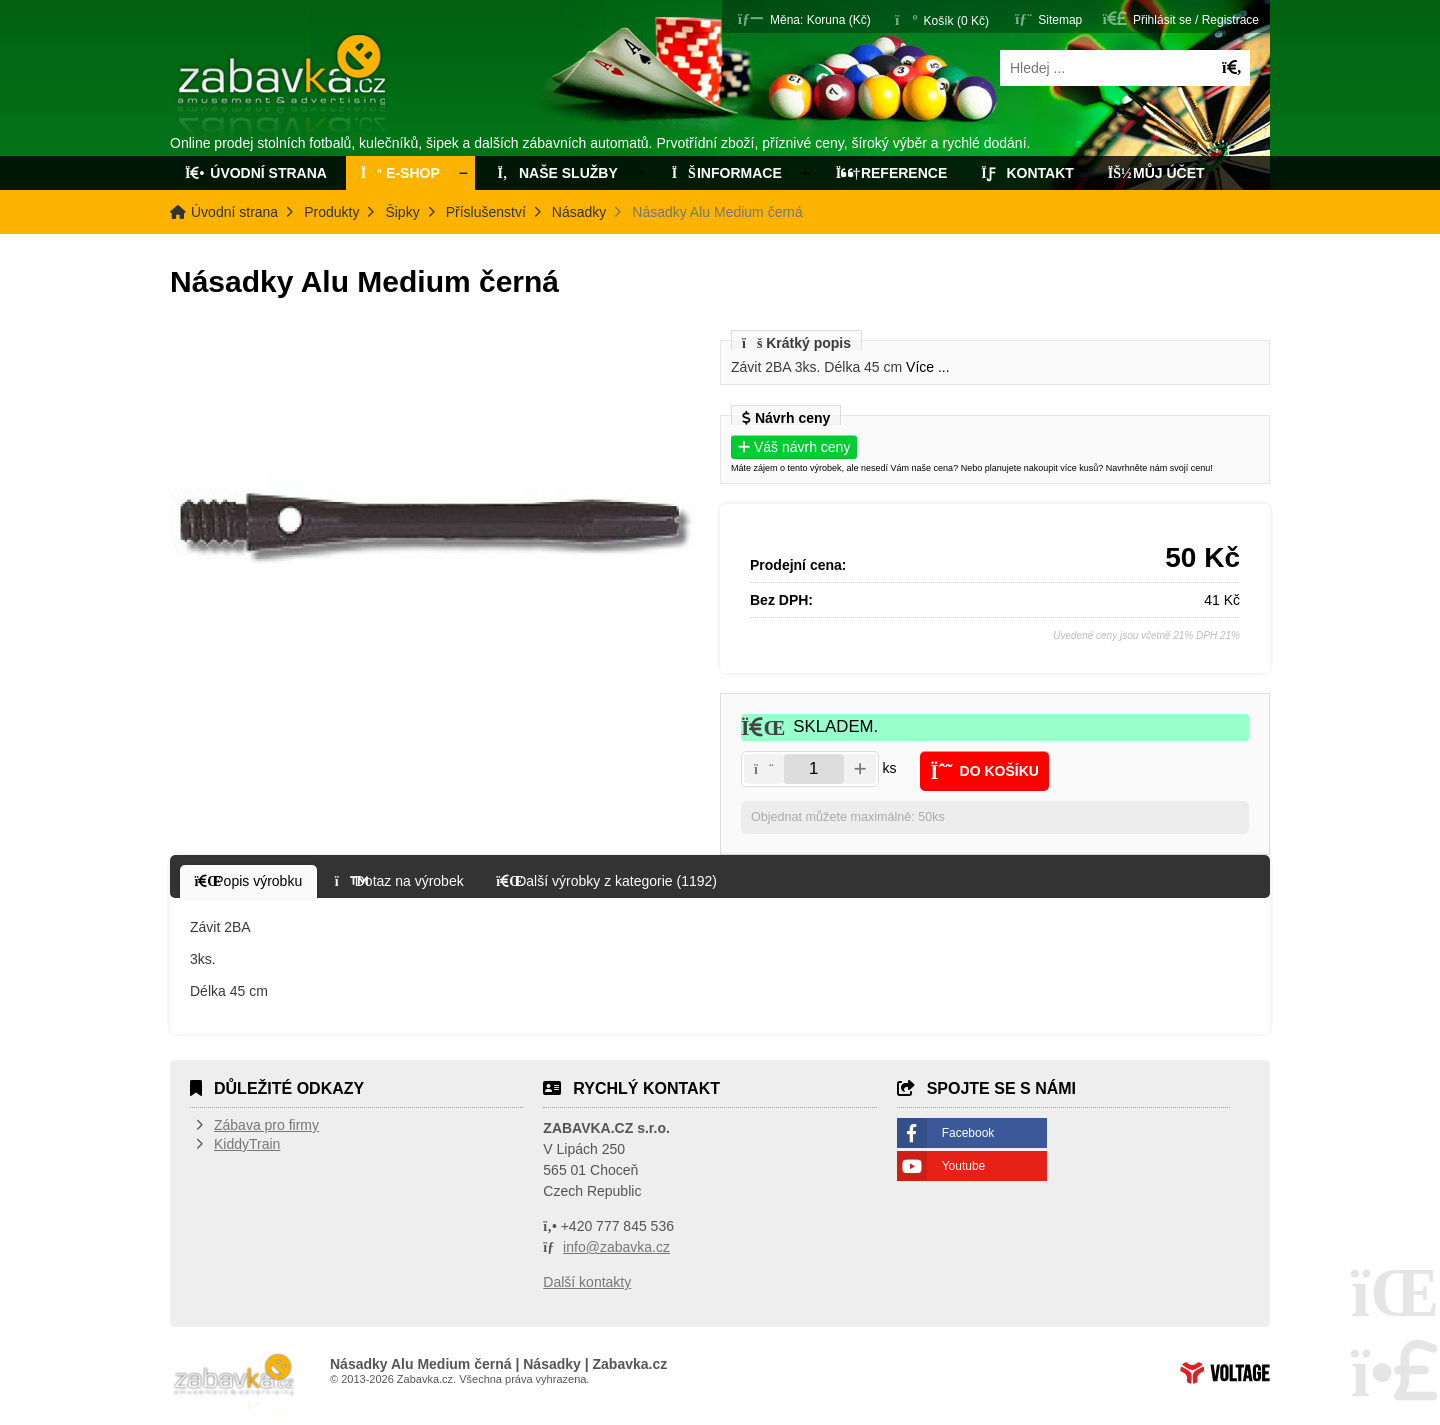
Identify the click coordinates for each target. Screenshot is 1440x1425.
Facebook (968, 1133)
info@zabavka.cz (616, 1247)
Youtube (964, 1166)
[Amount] (814, 769)
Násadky (579, 212)
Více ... (928, 367)
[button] (804, 18)
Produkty (331, 212)
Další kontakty (587, 1282)
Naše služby (556, 173)
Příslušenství (486, 212)
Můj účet (1156, 173)
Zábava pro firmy (266, 1125)
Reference (892, 173)
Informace (727, 173)
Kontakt (1027, 173)
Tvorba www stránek (1225, 1373)
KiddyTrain (247, 1144)
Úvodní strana (283, 88)
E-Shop (400, 173)
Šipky (402, 212)
